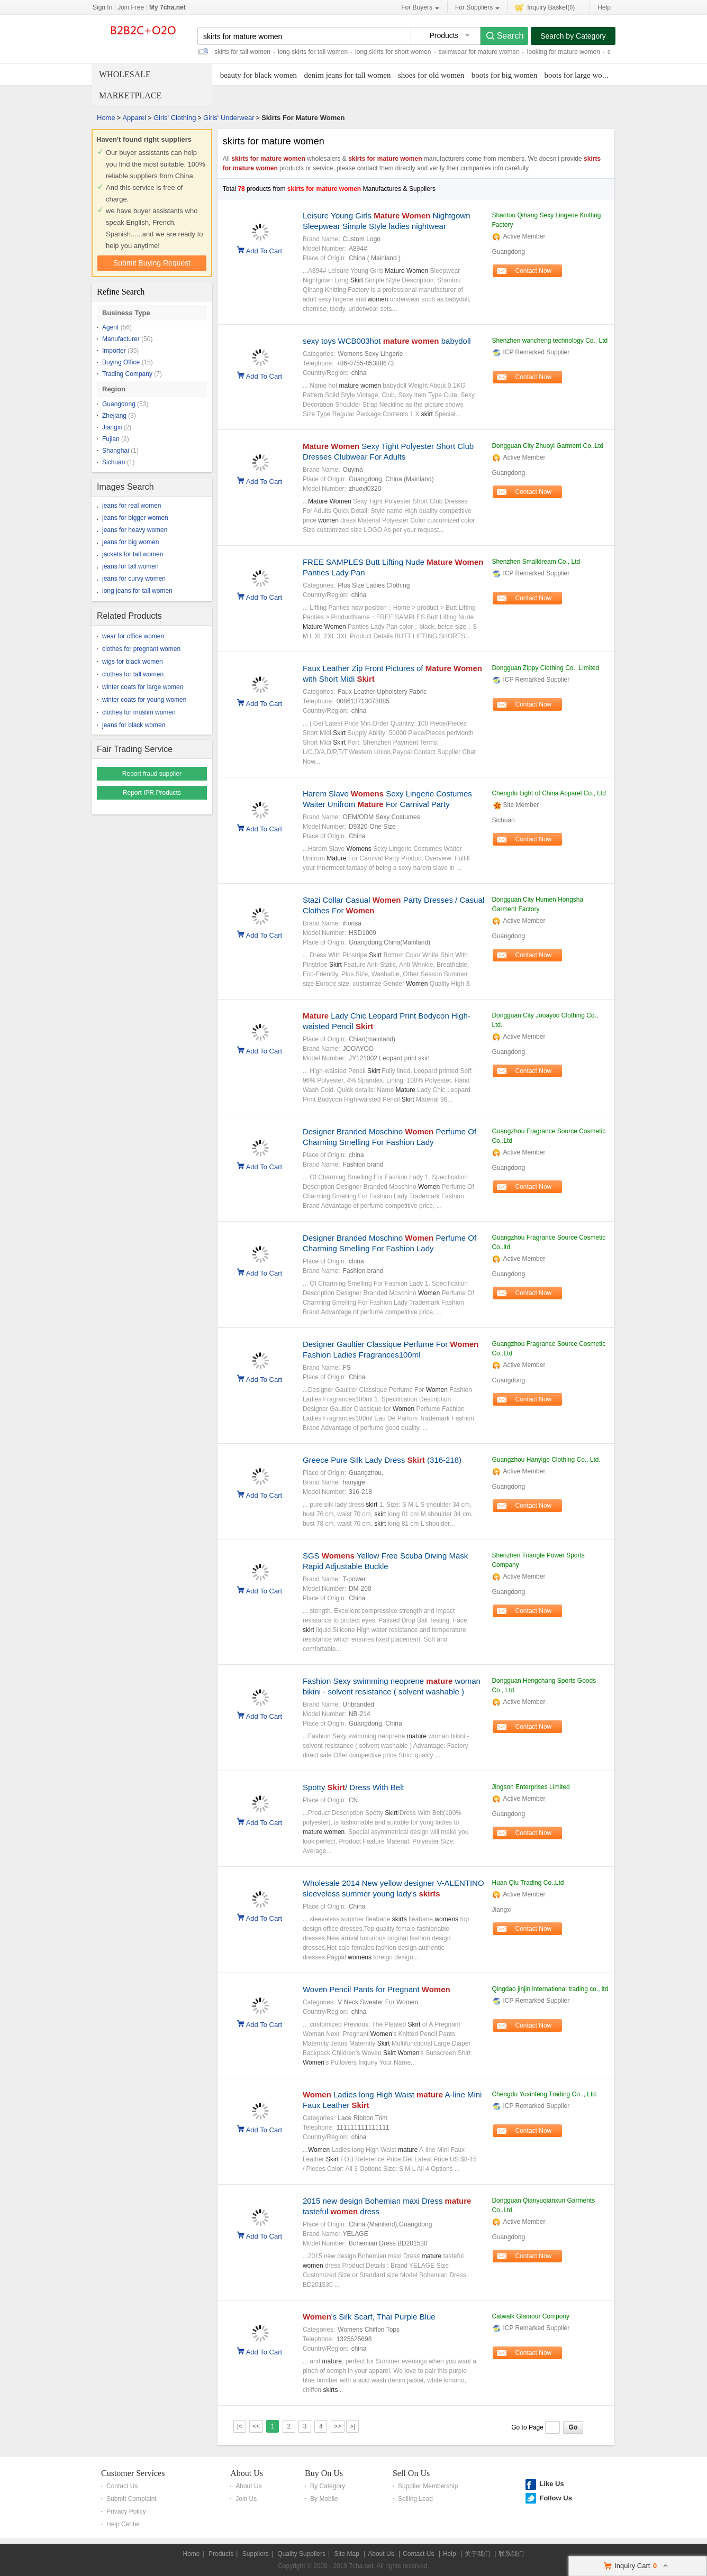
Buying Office (121, 362)
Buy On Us (324, 2473)
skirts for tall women (242, 52)
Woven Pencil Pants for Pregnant (376, 1989)
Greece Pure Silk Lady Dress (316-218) (382, 1459)
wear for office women (133, 636)
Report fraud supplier (152, 773)
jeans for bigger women (135, 517)
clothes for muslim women (139, 712)
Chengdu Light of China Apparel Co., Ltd (548, 793)
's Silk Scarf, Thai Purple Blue (369, 2316)
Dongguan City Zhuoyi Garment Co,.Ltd (547, 446)
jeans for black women (133, 725)
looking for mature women (563, 52)
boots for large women (580, 75)
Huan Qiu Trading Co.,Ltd (528, 1882)
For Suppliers (477, 8)
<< (256, 2426)
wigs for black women (132, 661)
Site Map (346, 2553)
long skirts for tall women (313, 52)
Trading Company (127, 374)
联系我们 (511, 2553)
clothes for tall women (133, 674)
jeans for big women (130, 542)
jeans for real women (131, 505)
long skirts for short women (393, 52)
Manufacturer (121, 339)
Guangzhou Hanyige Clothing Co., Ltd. (546, 1459)
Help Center (123, 2524)
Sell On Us (411, 2473)
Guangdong (118, 404)
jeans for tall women (130, 566)
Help (604, 7)
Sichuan (113, 462)
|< (239, 2426)
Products (221, 2553)
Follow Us (555, 2498)
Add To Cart (264, 250)
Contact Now (533, 270)
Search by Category (573, 36)
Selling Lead (415, 2498)
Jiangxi (112, 427)
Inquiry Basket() (545, 7)
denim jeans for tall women (347, 75)
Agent (110, 327)
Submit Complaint (131, 2498)
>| (352, 2426)
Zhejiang (114, 415)
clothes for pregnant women (141, 649)
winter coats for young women (144, 699)
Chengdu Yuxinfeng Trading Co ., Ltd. (544, 2094)
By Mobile (324, 2498)
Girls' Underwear (228, 118)
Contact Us (122, 2486)
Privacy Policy (126, 2511)
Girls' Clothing (174, 118)
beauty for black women (258, 75)
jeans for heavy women (134, 530)
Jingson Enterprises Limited (530, 1787)
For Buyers (420, 8)
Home (106, 118)
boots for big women (505, 75)
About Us (246, 2473)
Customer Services (133, 2473)
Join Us (246, 2498)
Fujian (111, 439)
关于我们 (477, 2553)
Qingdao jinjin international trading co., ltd (550, 1989)
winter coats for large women (142, 687)
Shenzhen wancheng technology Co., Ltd (550, 340)
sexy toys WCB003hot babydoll (387, 340)
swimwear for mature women (478, 52)
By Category (327, 2486)
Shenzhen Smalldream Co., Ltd (536, 561)
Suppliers (255, 2553)
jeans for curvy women (134, 578)
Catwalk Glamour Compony (530, 2316)
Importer (114, 350)
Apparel (134, 118)
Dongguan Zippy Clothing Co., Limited (545, 668)
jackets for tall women (132, 554)
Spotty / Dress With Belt (353, 1787)
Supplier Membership (428, 2486)
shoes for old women (431, 75)
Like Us (551, 2484)
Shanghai (115, 450)
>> (337, 2426)
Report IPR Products (152, 792)
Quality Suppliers (301, 2553)
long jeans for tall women (137, 590)
